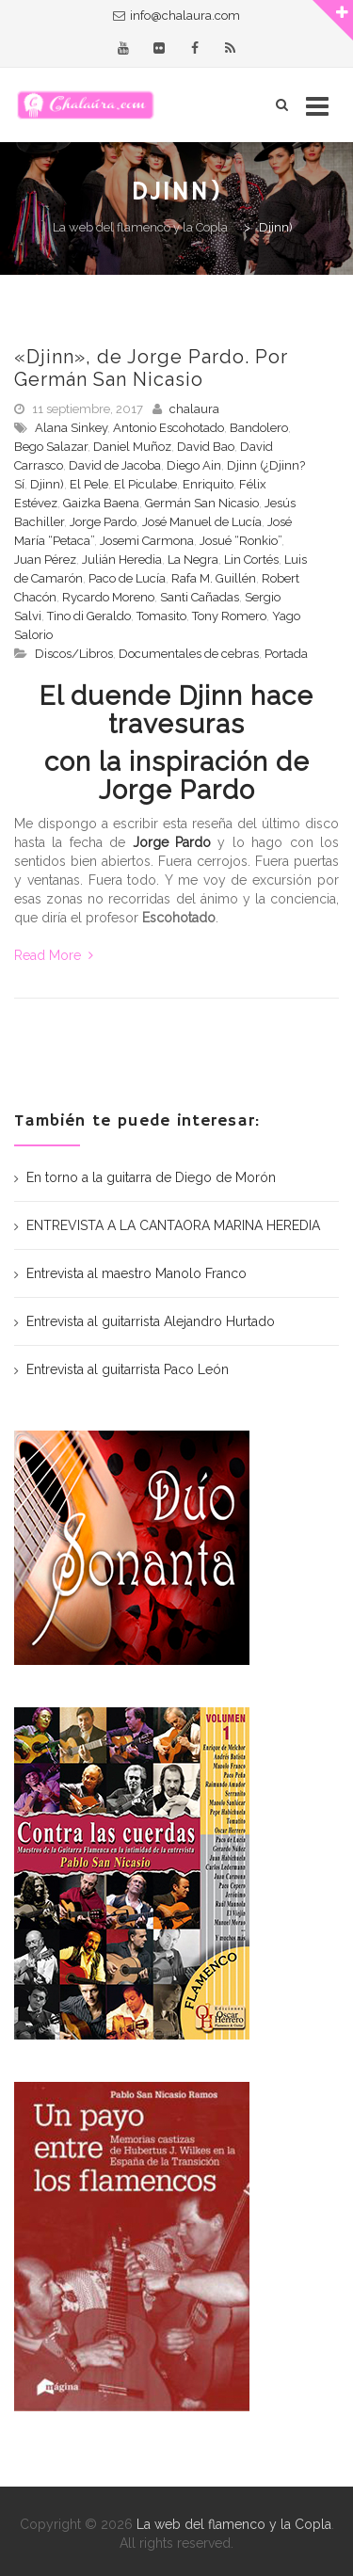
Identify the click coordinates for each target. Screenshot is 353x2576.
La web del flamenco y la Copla (233, 2524)
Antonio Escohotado (168, 428)
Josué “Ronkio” (240, 541)
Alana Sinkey (71, 428)
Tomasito (161, 616)
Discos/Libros (74, 654)
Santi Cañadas (199, 597)
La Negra (193, 559)
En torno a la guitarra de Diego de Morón (151, 1177)
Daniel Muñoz (132, 447)
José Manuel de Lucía (202, 522)
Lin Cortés (251, 559)
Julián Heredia (122, 559)
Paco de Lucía (127, 578)
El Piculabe (145, 484)
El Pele (89, 484)
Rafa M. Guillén (213, 578)
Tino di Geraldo (89, 616)
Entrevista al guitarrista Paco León (127, 1369)
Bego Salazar (51, 447)
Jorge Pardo (103, 522)
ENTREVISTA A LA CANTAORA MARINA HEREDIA (173, 1225)
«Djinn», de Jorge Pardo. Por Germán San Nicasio (151, 368)
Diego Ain (194, 465)
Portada (286, 654)
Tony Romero (229, 616)
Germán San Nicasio (202, 503)
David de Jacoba (115, 465)
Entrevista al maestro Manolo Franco (136, 1273)
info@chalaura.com (185, 15)
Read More (53, 955)
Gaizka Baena (101, 503)
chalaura (194, 409)
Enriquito (208, 484)
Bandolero (259, 428)
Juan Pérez (45, 559)
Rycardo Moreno (108, 597)
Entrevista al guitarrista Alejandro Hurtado (150, 1321)
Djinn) (47, 484)
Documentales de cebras (189, 654)
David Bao (205, 447)
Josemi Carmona (147, 541)
